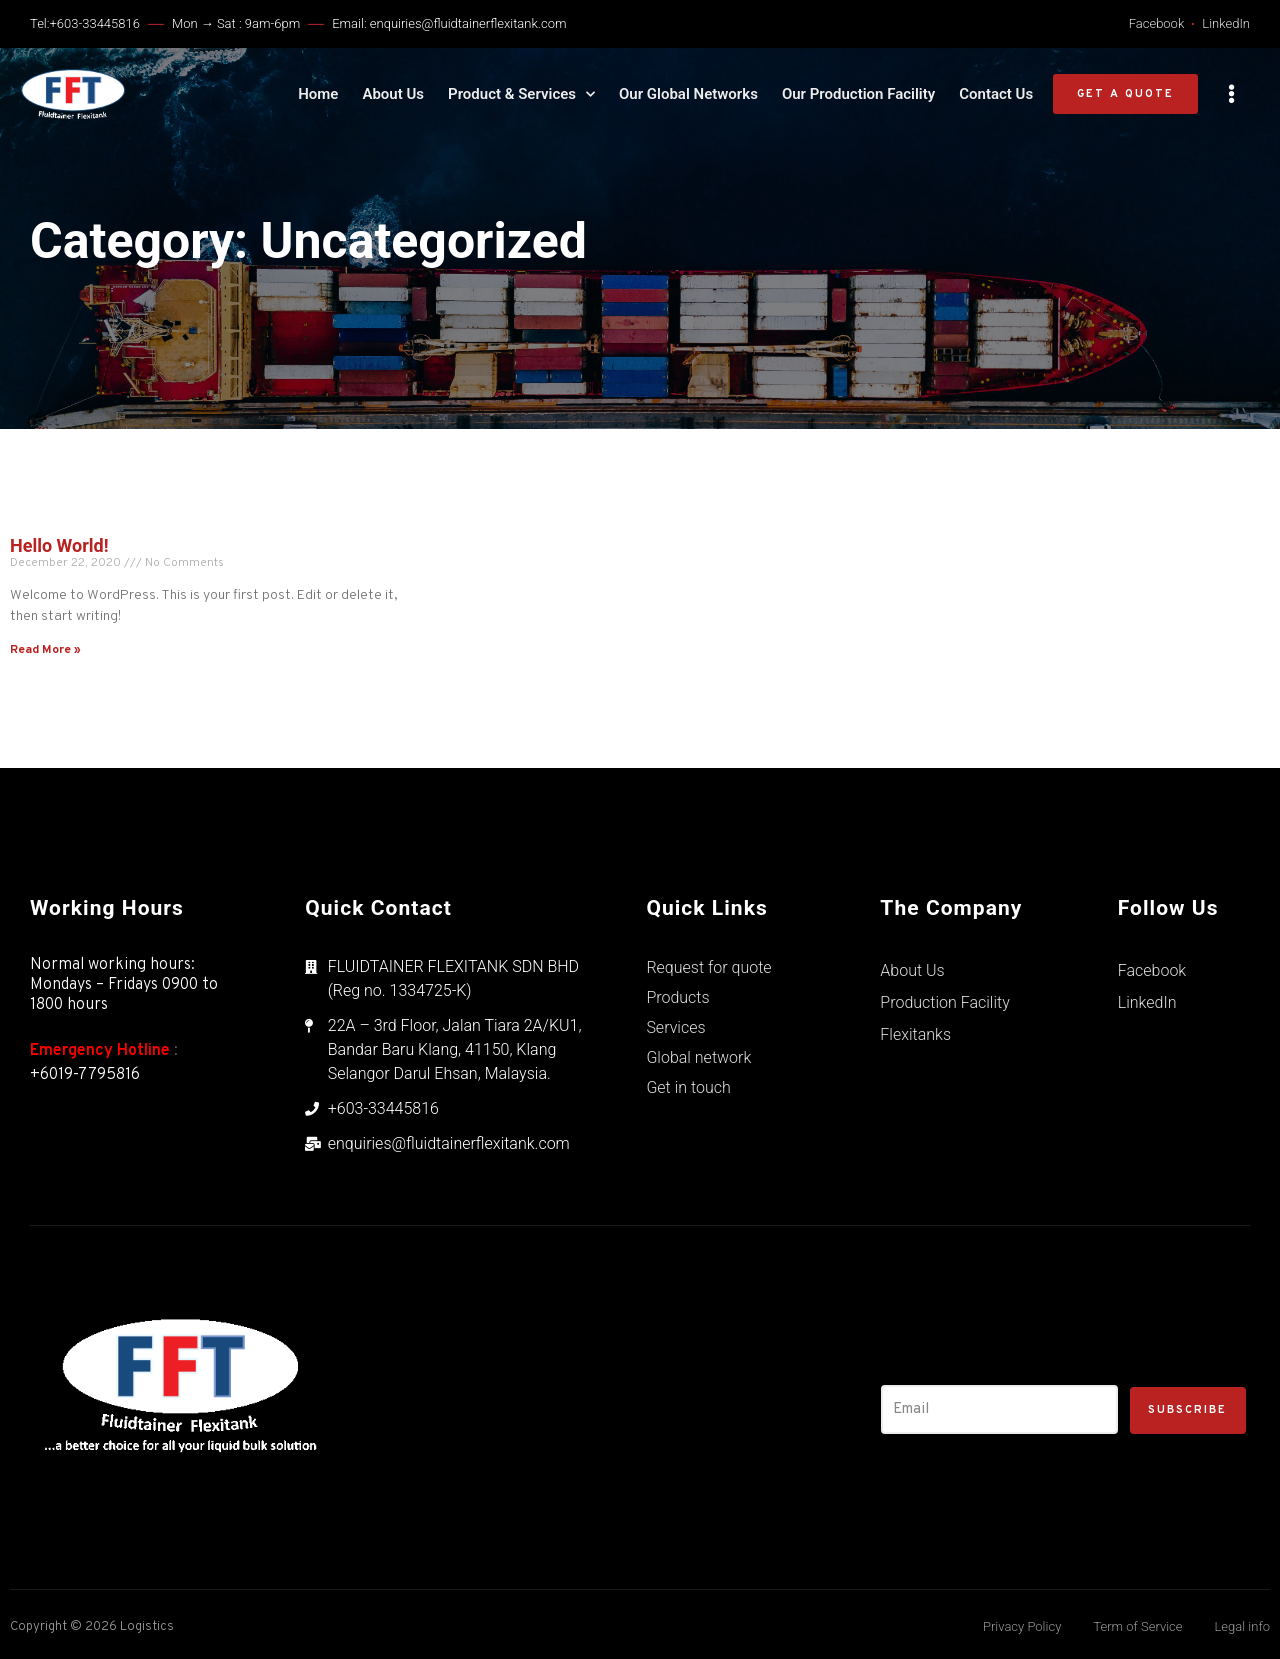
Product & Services (521, 94)
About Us (393, 94)
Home (318, 94)
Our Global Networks (688, 94)
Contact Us (996, 94)
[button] (1125, 94)
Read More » (45, 650)
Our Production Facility (858, 94)
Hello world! (59, 545)
